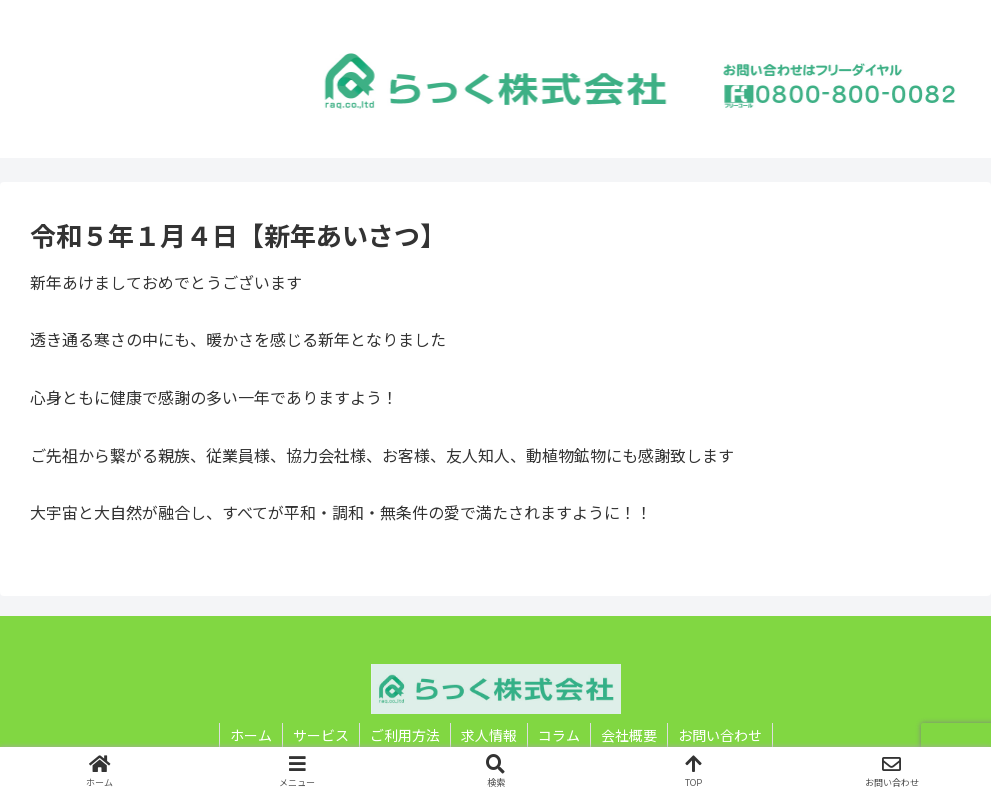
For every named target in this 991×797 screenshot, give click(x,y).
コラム (559, 735)
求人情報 (489, 735)
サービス (321, 735)
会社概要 (629, 735)
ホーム (251, 735)
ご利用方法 (405, 735)
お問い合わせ (720, 735)
